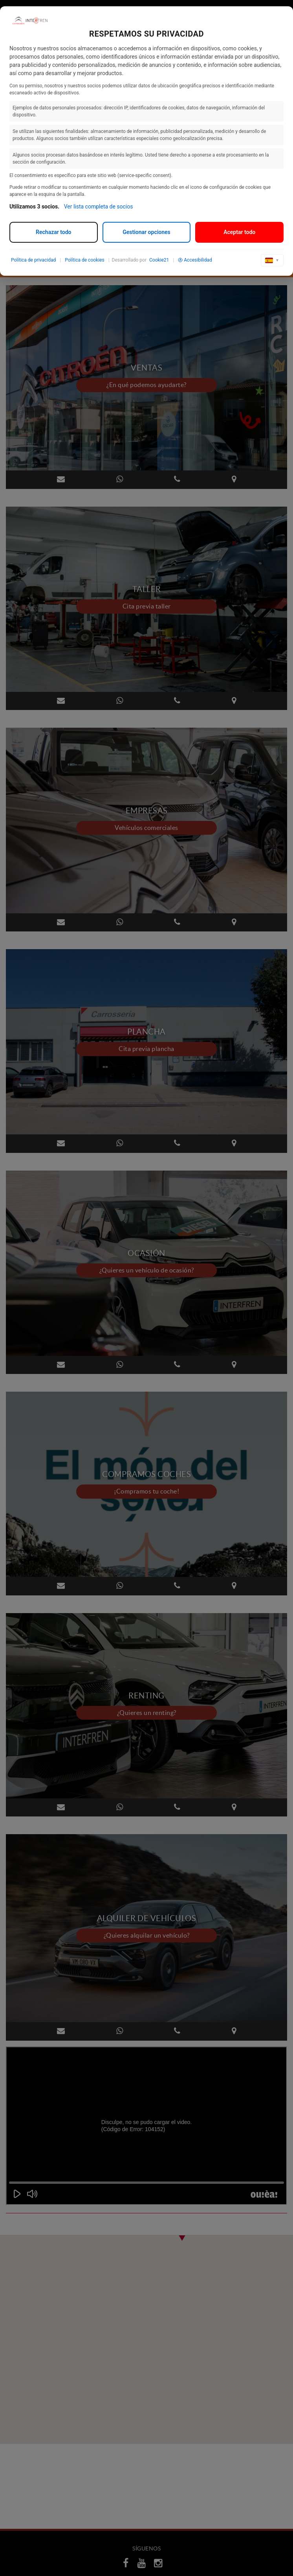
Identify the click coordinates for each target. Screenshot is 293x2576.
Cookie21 (159, 260)
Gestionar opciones (146, 232)
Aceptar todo (239, 232)
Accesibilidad (195, 260)
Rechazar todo (53, 232)
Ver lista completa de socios (98, 206)
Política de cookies (84, 260)
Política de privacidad (33, 260)
